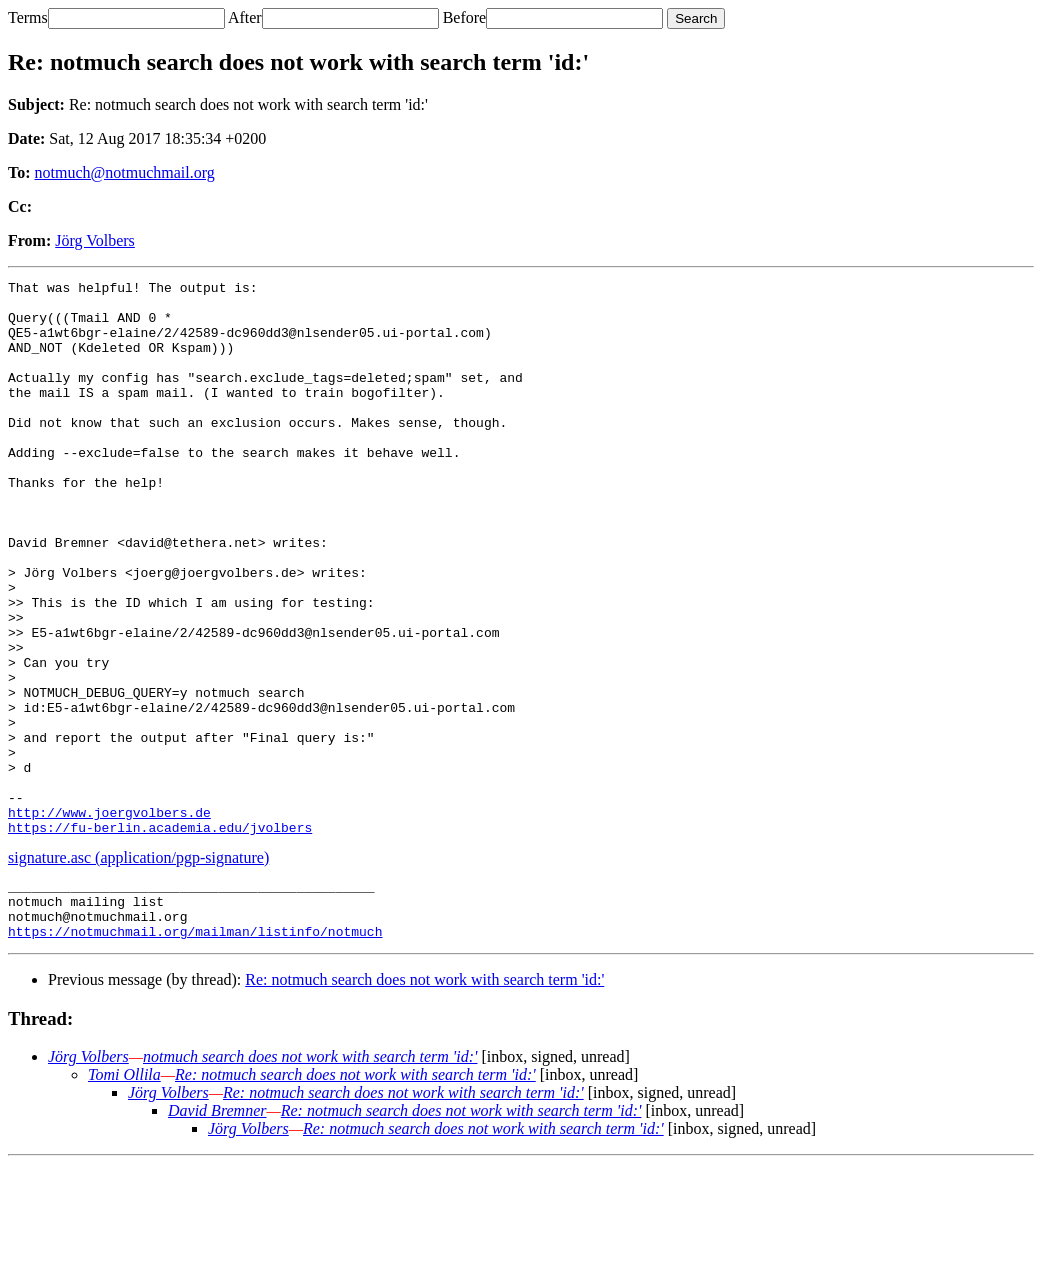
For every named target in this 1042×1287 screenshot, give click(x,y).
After (245, 17)
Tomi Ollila (124, 1197)
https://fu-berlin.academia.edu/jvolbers (160, 938)
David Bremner (217, 1233)
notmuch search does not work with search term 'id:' (310, 1179)
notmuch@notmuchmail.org (125, 172)
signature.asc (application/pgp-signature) (138, 968)
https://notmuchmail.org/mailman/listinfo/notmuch (195, 1054)
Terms (28, 17)
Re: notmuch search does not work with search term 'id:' (424, 1102)
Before (465, 17)
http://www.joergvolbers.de (109, 920)
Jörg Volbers (95, 240)
